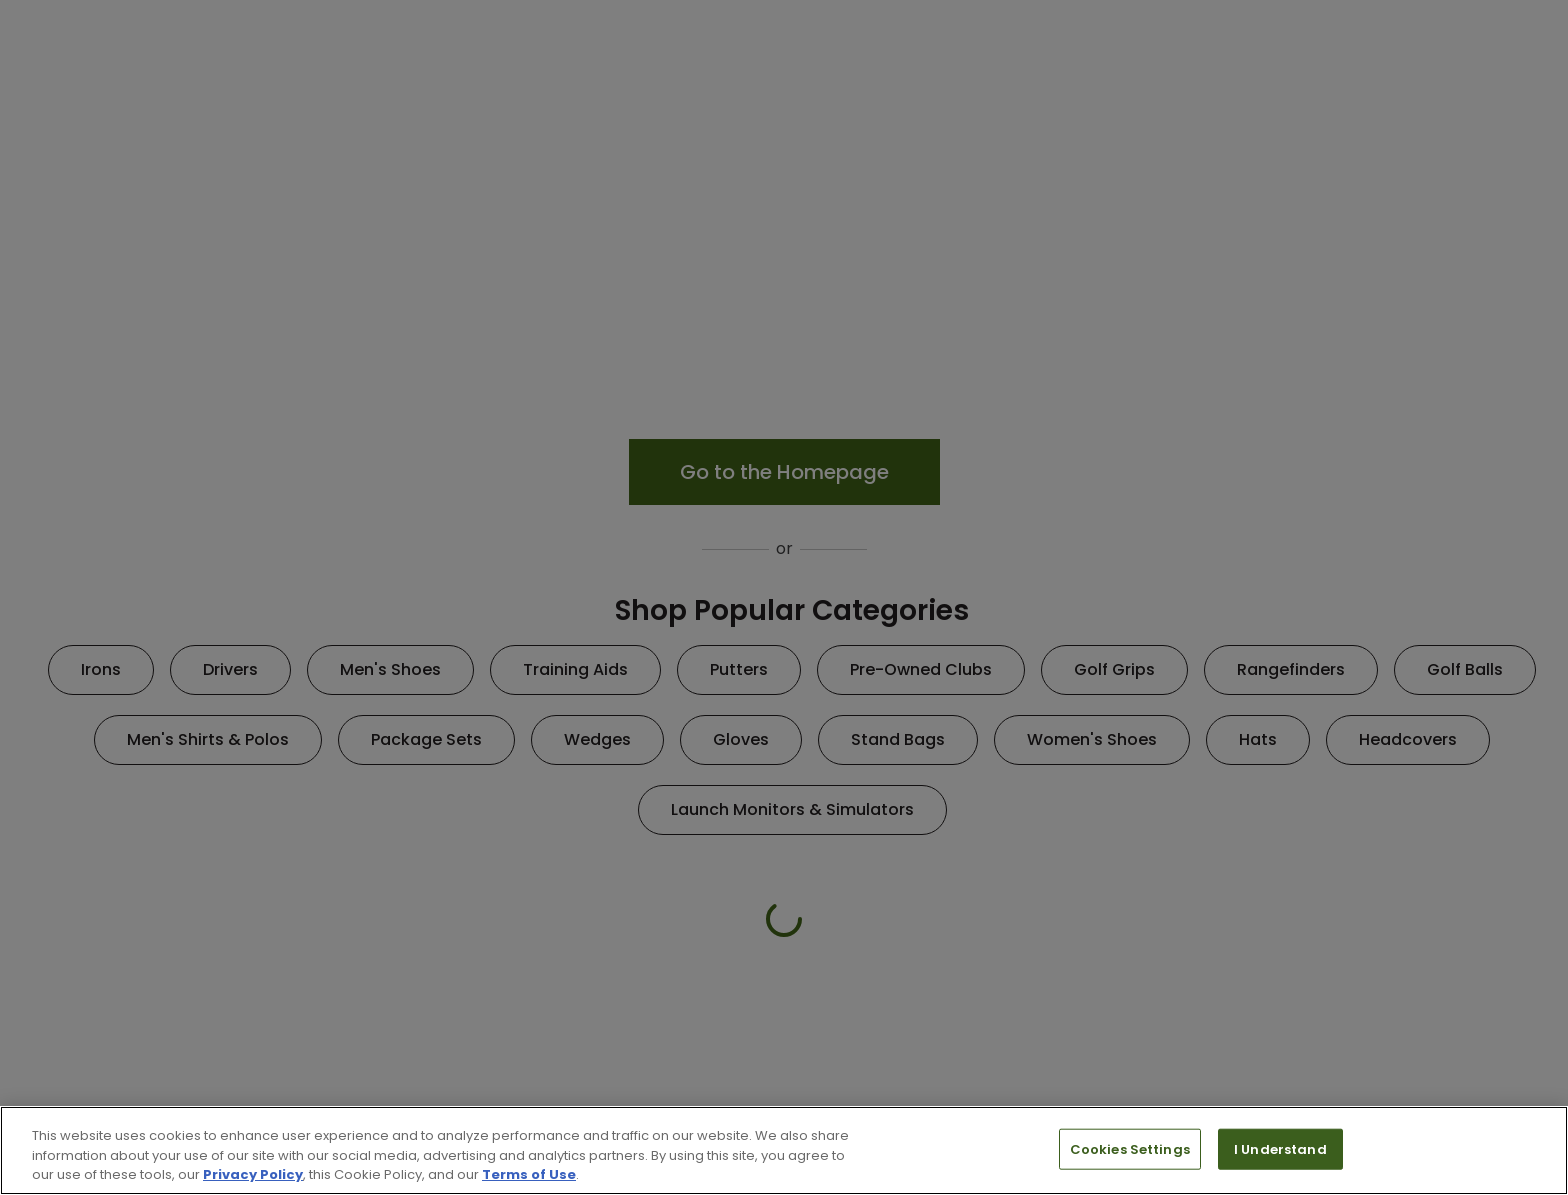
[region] (784, 1150)
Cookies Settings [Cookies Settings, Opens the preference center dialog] (1130, 1148)
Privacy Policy (253, 1174)
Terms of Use (529, 1174)
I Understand (1280, 1148)
